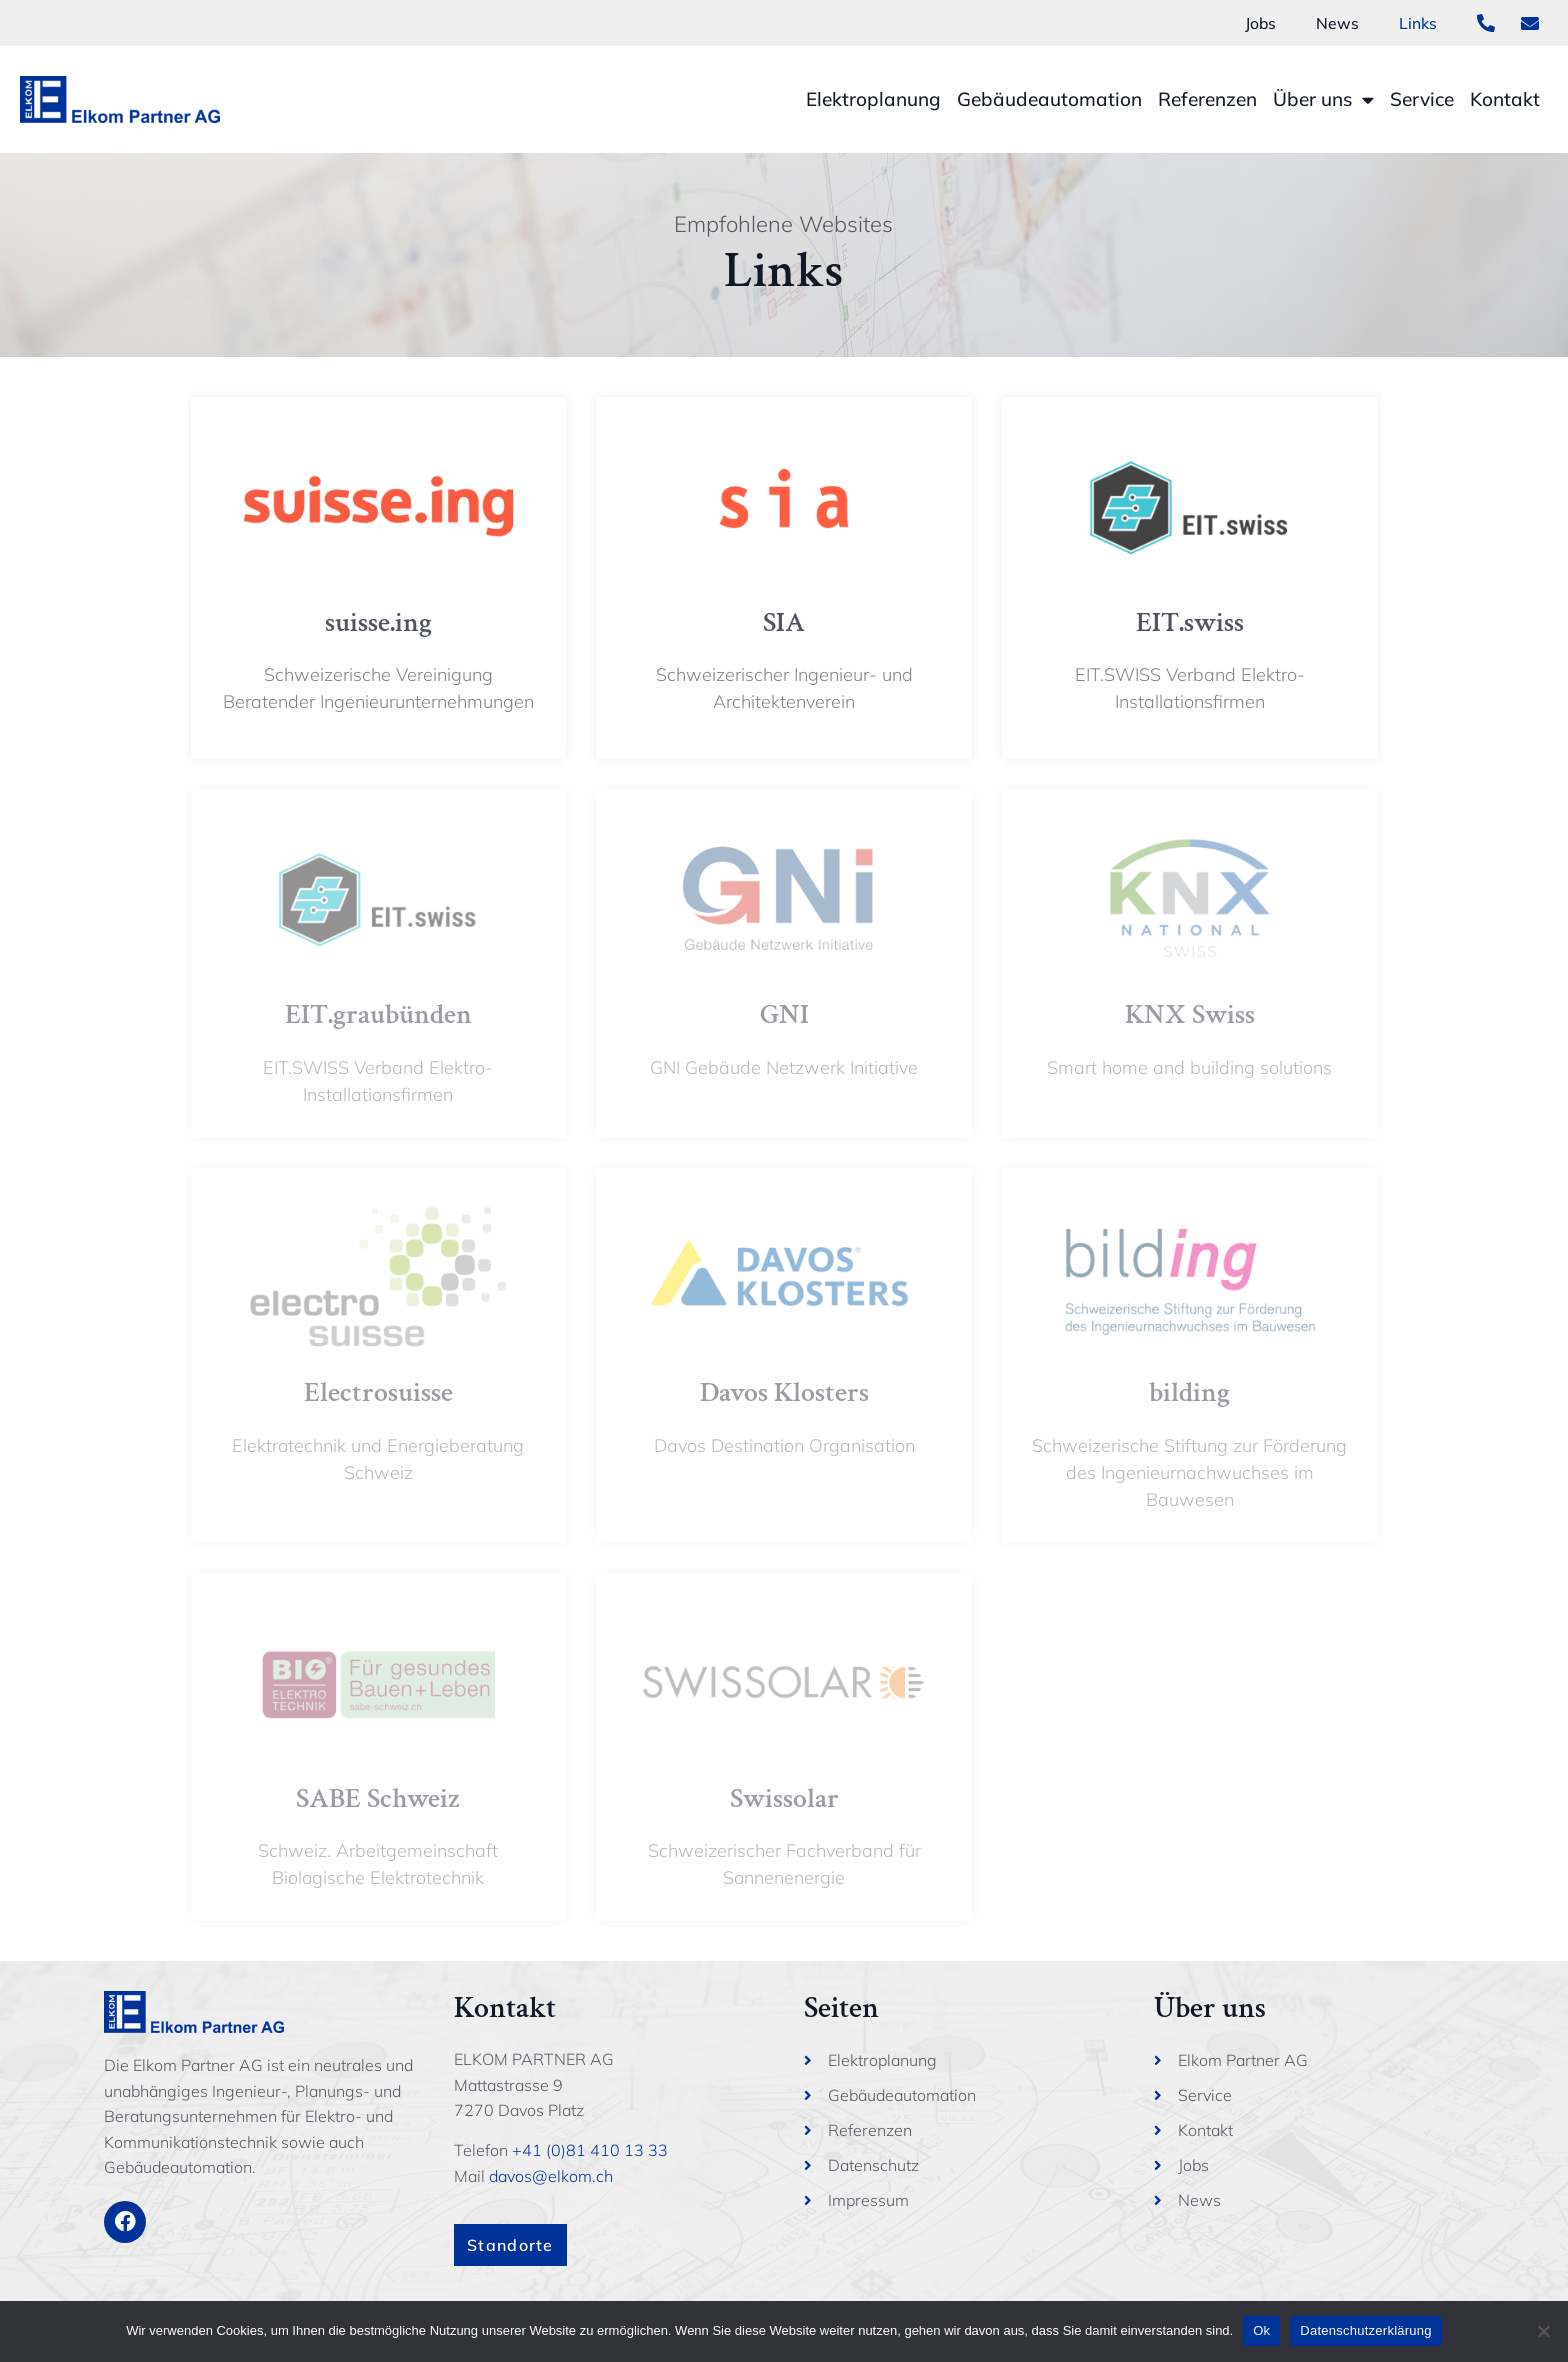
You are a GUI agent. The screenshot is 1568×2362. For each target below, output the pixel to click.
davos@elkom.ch (551, 2176)
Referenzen (1207, 99)
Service (1422, 99)
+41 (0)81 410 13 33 (590, 2150)
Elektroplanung (873, 99)
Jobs (1260, 23)
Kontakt (1505, 99)
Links (1418, 23)
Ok (1261, 2330)
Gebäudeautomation (1049, 99)
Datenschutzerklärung (1365, 2330)
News (1337, 23)
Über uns (1323, 99)
